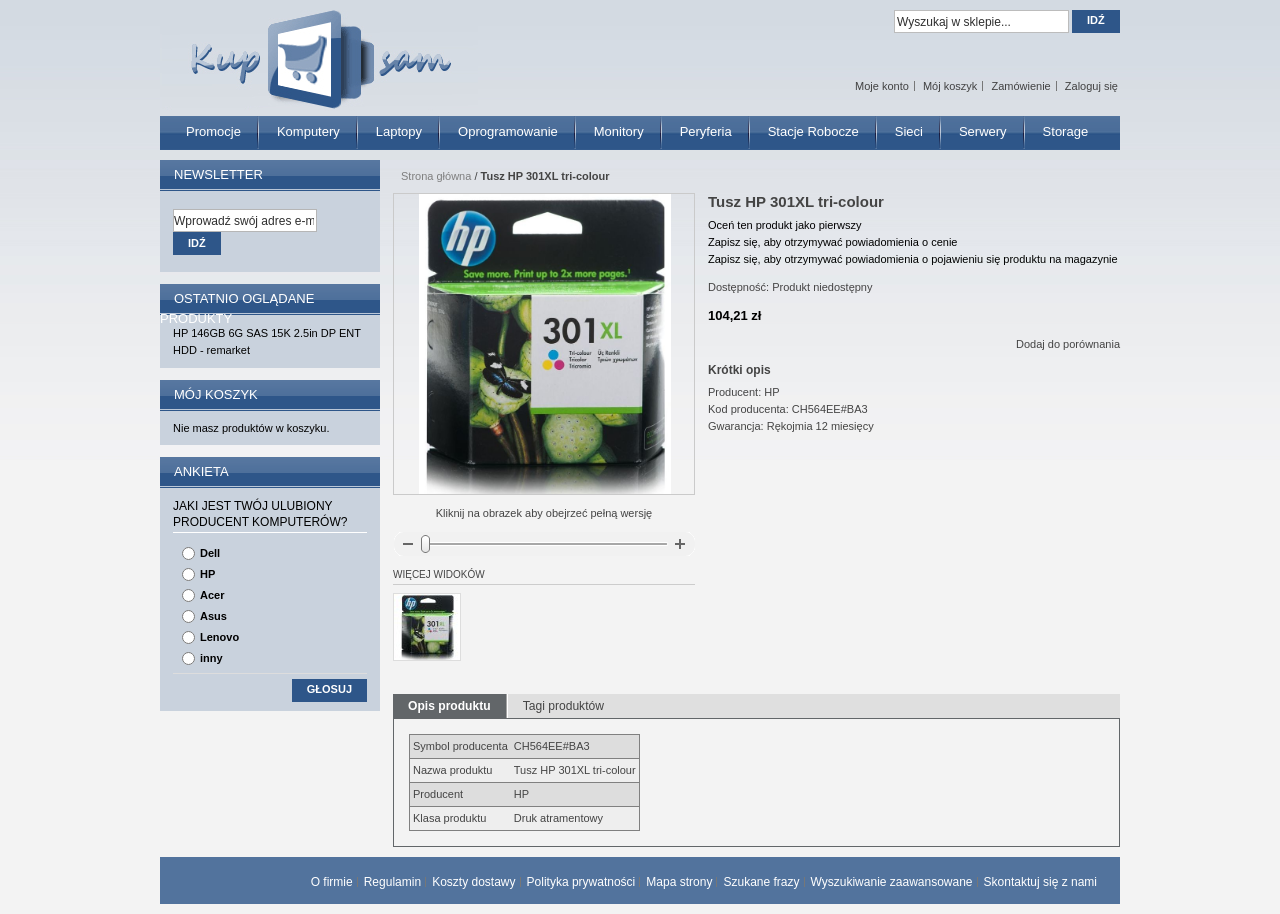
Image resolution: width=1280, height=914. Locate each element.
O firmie (332, 882)
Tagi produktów (563, 706)
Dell (210, 553)
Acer (212, 595)
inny (211, 658)
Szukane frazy (761, 882)
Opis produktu (449, 706)
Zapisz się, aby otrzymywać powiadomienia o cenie (832, 242)
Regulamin (392, 882)
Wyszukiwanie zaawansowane (892, 882)
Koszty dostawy (473, 882)
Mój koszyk (950, 86)
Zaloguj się (1091, 86)
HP (207, 574)
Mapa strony (679, 882)
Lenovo (219, 637)
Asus (213, 616)
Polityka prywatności (581, 882)
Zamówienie (1020, 86)
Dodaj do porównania (1068, 344)
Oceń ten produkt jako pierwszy (784, 225)
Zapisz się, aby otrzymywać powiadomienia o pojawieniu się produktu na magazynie (913, 259)
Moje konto (882, 86)
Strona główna (436, 176)
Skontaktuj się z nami (1040, 882)
